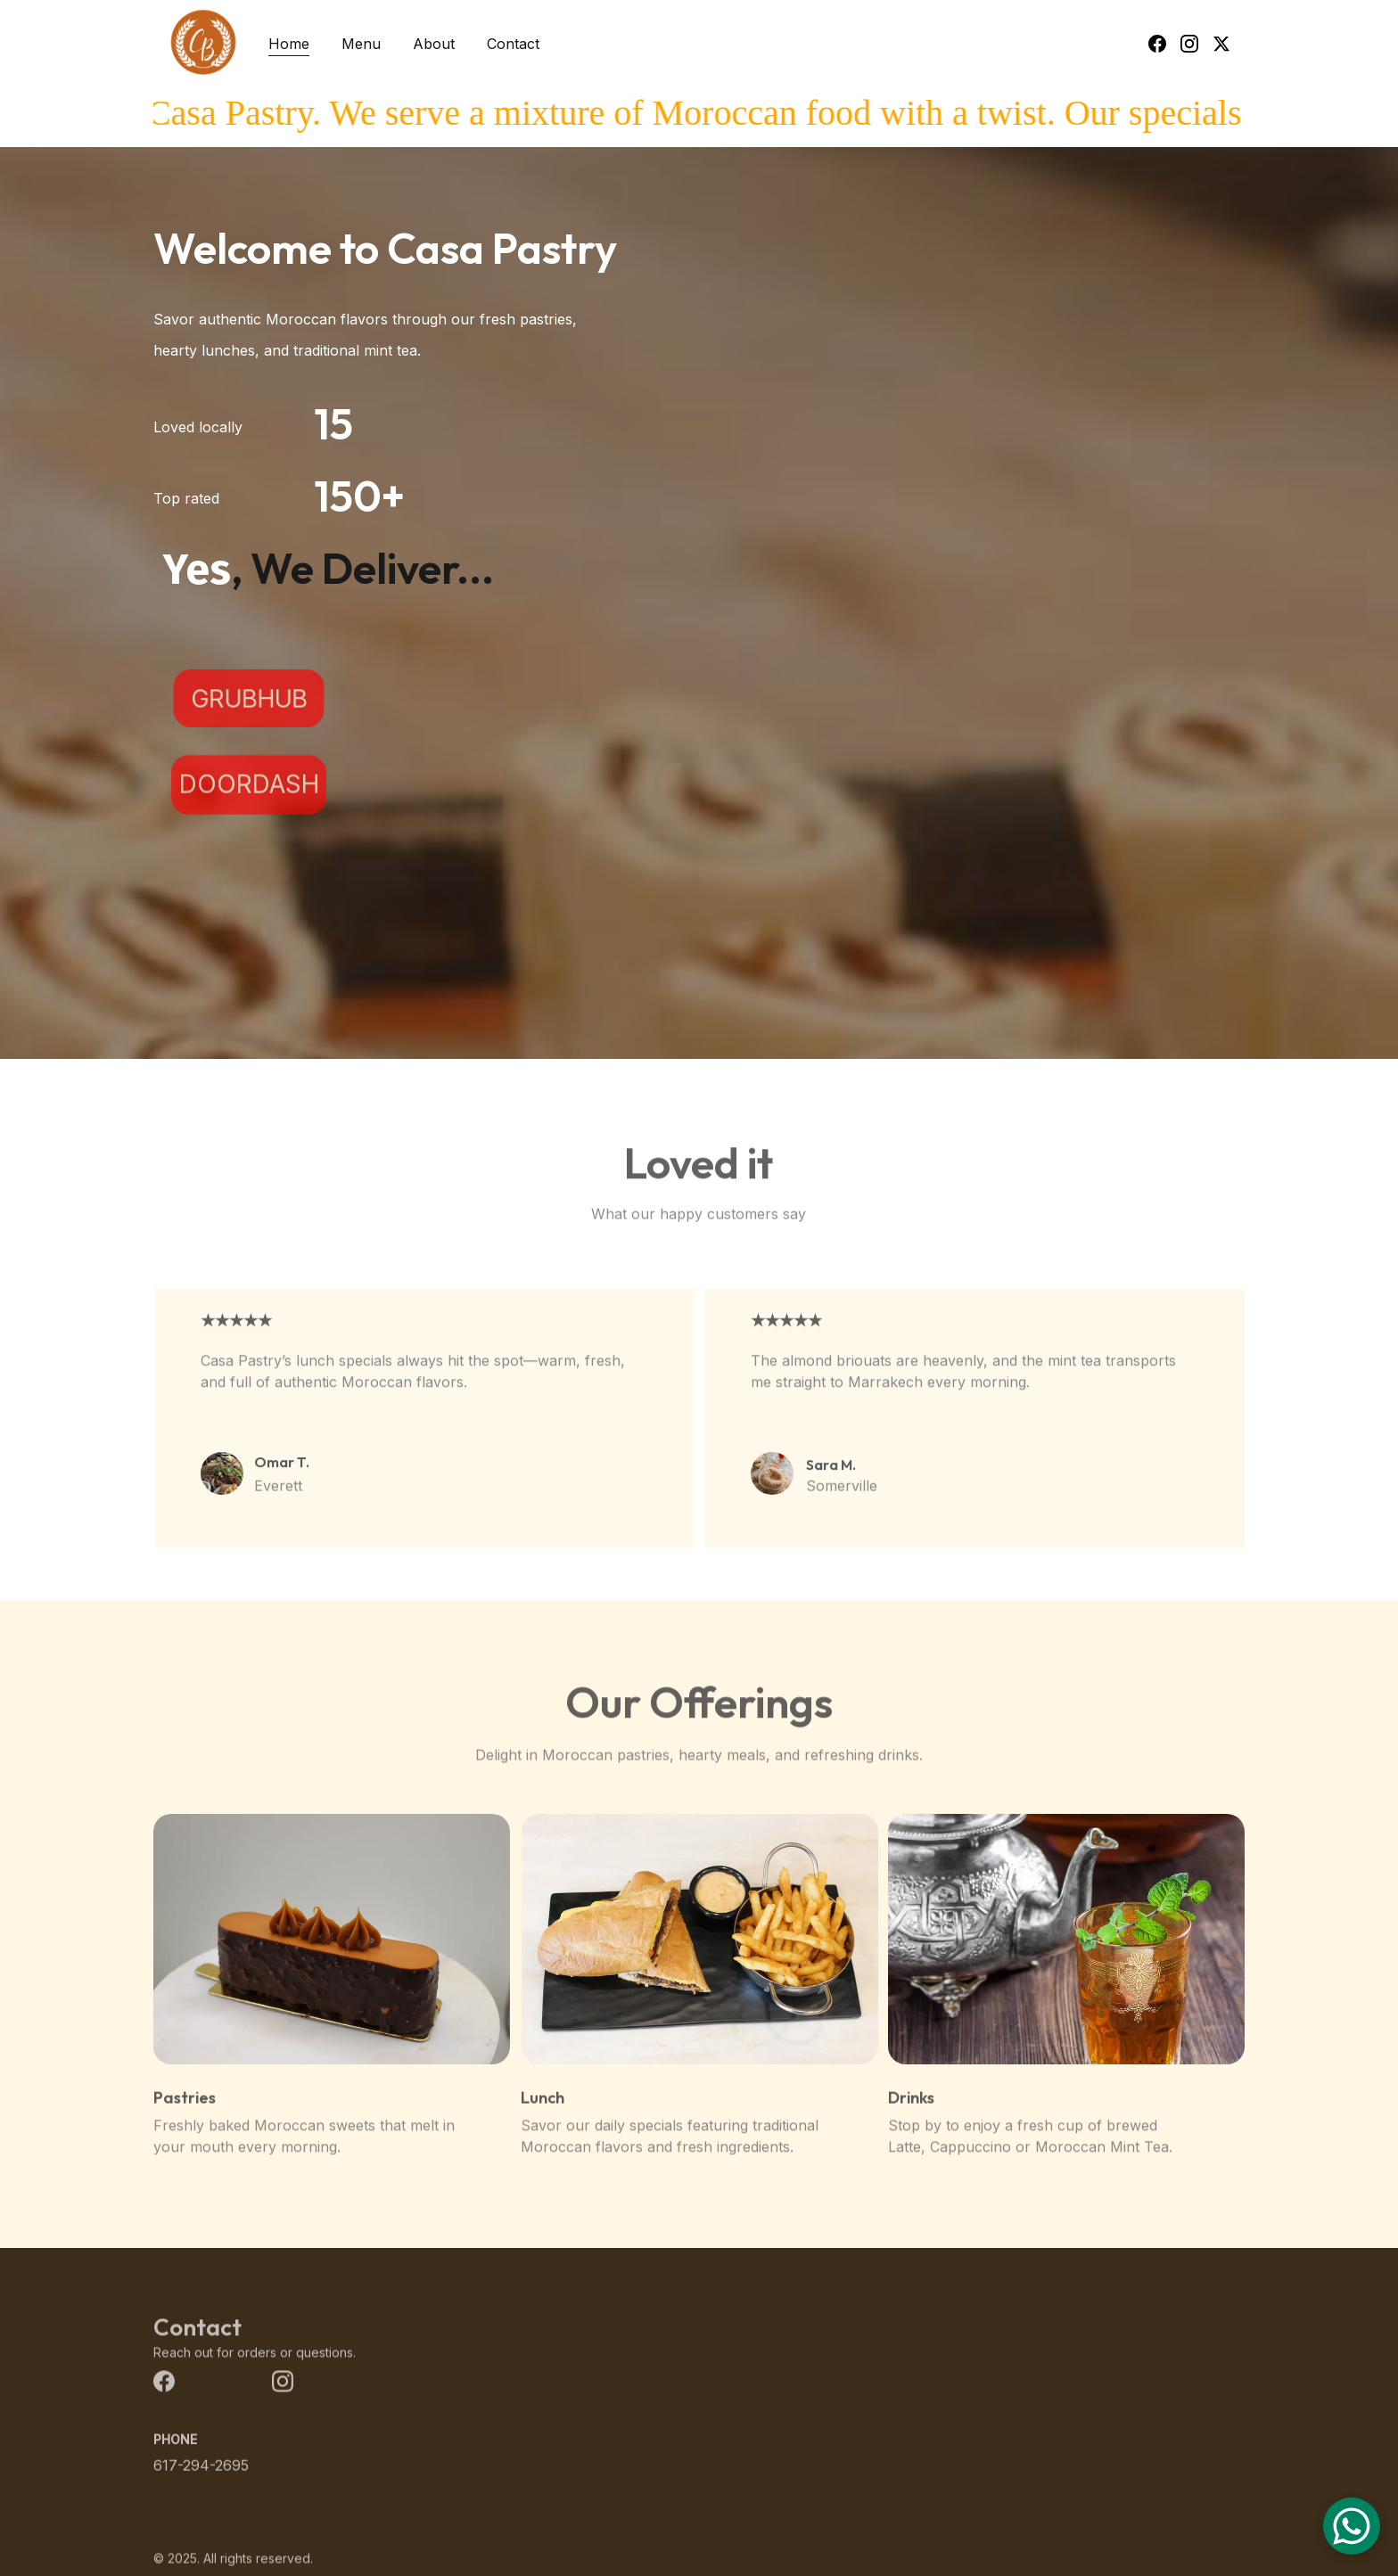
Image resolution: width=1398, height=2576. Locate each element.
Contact (513, 44)
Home (288, 44)
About (434, 44)
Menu (361, 44)
